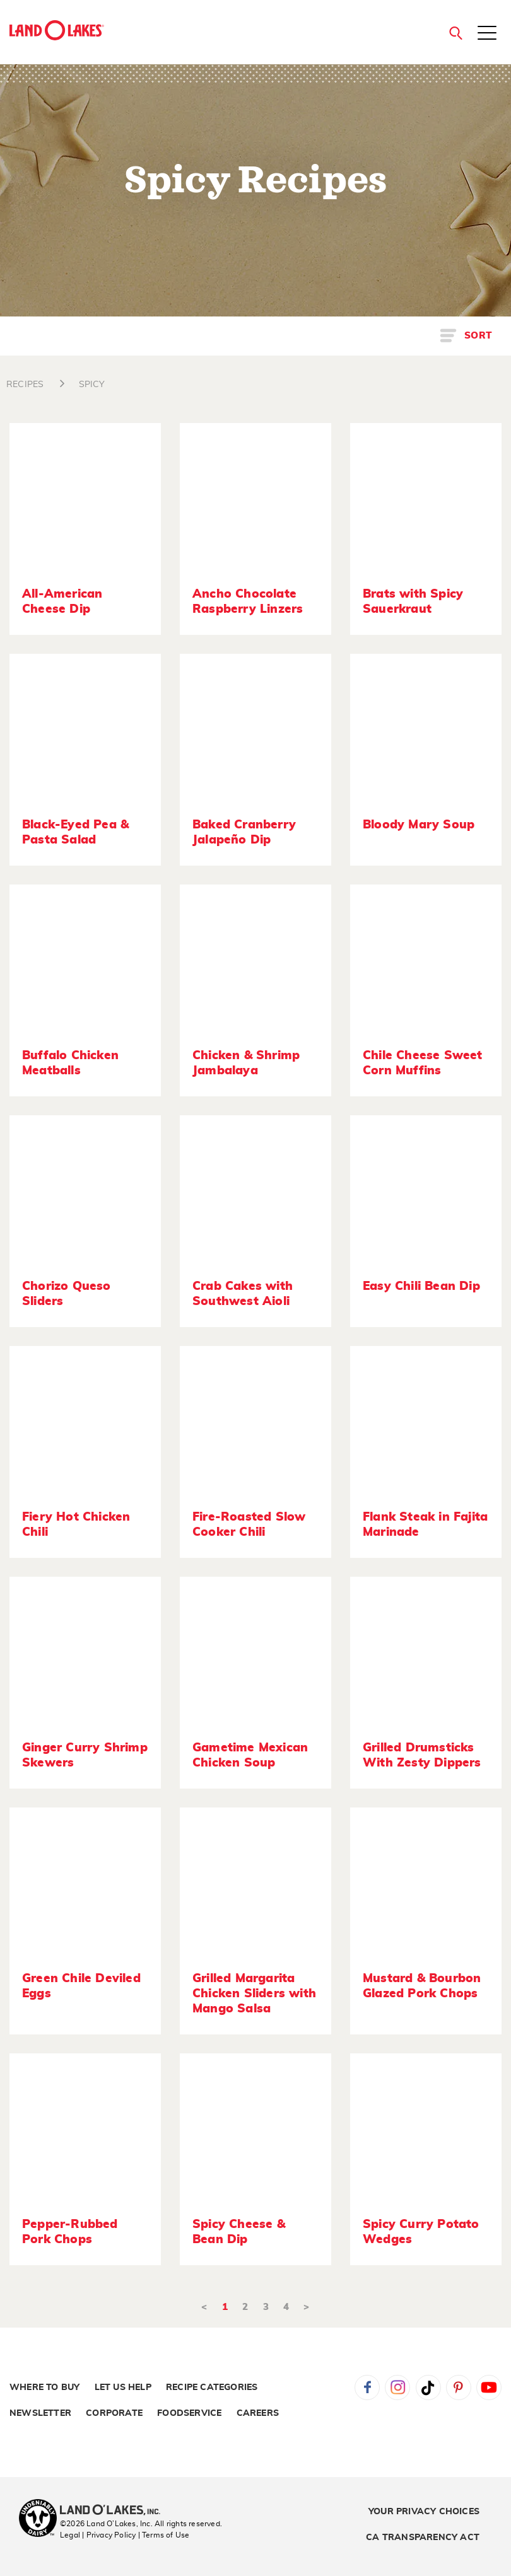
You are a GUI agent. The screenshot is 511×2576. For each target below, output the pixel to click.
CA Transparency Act (422, 2537)
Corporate (114, 2413)
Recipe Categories (211, 2387)
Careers (258, 2413)
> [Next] (306, 2307)
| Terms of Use (164, 2535)
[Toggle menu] (487, 34)
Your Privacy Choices (423, 2511)
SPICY (92, 384)
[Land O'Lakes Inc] (115, 2511)
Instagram (397, 2387)
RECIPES (25, 384)
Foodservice (189, 2413)
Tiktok (428, 2387)
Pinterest (458, 2387)
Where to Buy (44, 2387)
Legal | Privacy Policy (98, 2535)
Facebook (367, 2387)
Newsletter (40, 2413)
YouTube (489, 2387)
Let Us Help (123, 2387)
